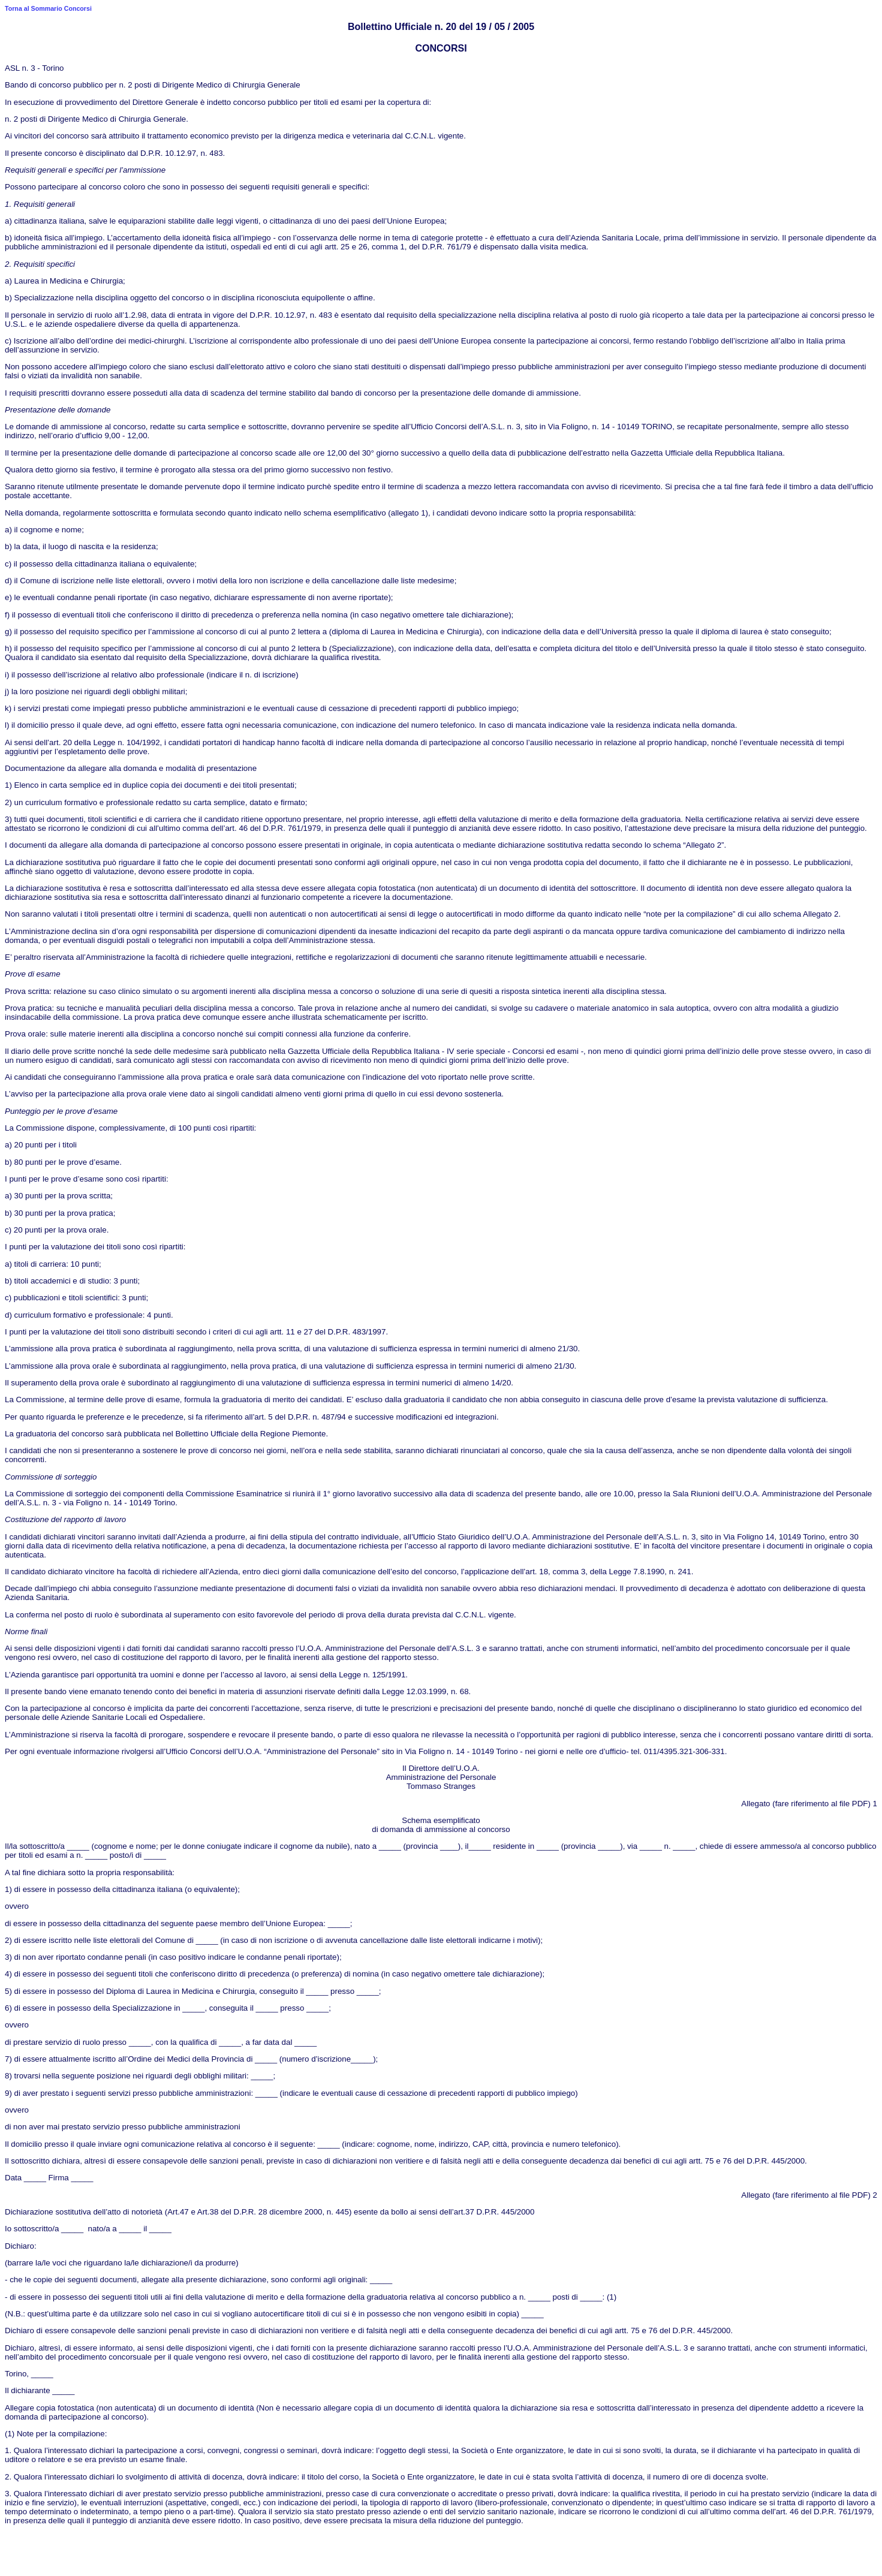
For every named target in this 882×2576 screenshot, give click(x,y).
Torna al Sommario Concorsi (48, 8)
